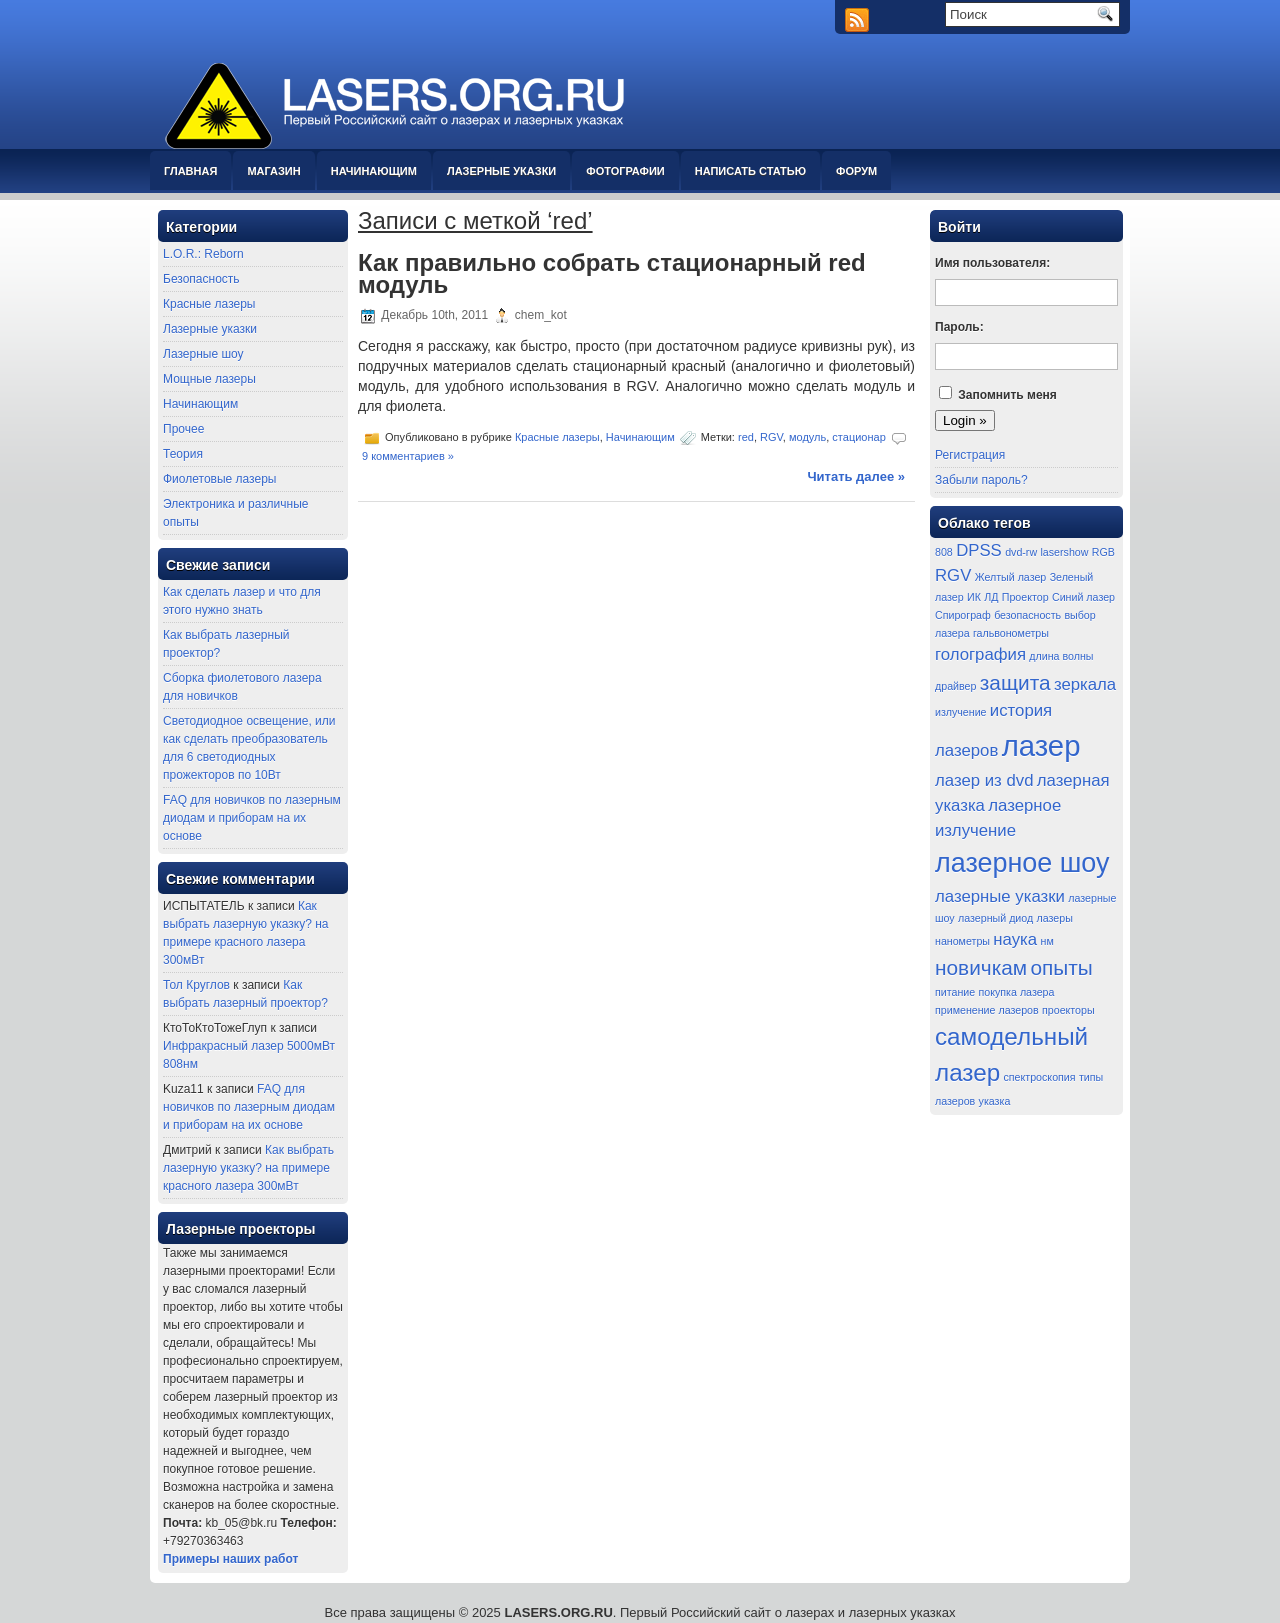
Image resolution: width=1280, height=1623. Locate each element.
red (746, 437)
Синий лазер (1083, 597)
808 (944, 552)
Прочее (183, 429)
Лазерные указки (501, 171)
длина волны (1061, 656)
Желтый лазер (1011, 577)
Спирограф (963, 615)
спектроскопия (1040, 1077)
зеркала (1085, 684)
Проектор (1025, 597)
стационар (858, 437)
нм (1047, 941)
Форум (856, 171)
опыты (1061, 967)
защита (1015, 682)
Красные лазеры (209, 304)
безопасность (1027, 615)
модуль (807, 437)
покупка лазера (1017, 992)
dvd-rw (1021, 552)
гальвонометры (1011, 633)
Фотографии (625, 171)
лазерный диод (995, 918)
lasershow (1064, 552)
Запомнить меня (1007, 395)
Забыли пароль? (981, 480)
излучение (961, 712)
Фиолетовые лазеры (219, 479)
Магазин (273, 171)
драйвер (955, 686)
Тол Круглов (196, 985)
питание (955, 992)
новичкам (981, 967)
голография (980, 654)
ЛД (991, 597)
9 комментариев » (408, 456)
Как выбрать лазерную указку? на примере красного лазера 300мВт (248, 1168)
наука (1015, 939)
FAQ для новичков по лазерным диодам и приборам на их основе (252, 818)
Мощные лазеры (209, 379)
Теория (183, 454)
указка (995, 1101)
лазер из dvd (984, 780)
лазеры (1055, 918)
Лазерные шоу (203, 354)
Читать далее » (856, 476)
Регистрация (970, 455)
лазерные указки (1000, 896)
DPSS (979, 550)
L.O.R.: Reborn (203, 254)
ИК (974, 597)
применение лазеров (987, 1010)
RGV (771, 437)
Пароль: (959, 327)
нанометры (962, 941)
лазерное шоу (1022, 863)
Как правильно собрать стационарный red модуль (612, 273)
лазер (1041, 745)
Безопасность (201, 279)
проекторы (1068, 1010)
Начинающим (374, 171)
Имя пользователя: (992, 263)
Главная (190, 171)
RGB (1103, 552)
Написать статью (750, 171)
